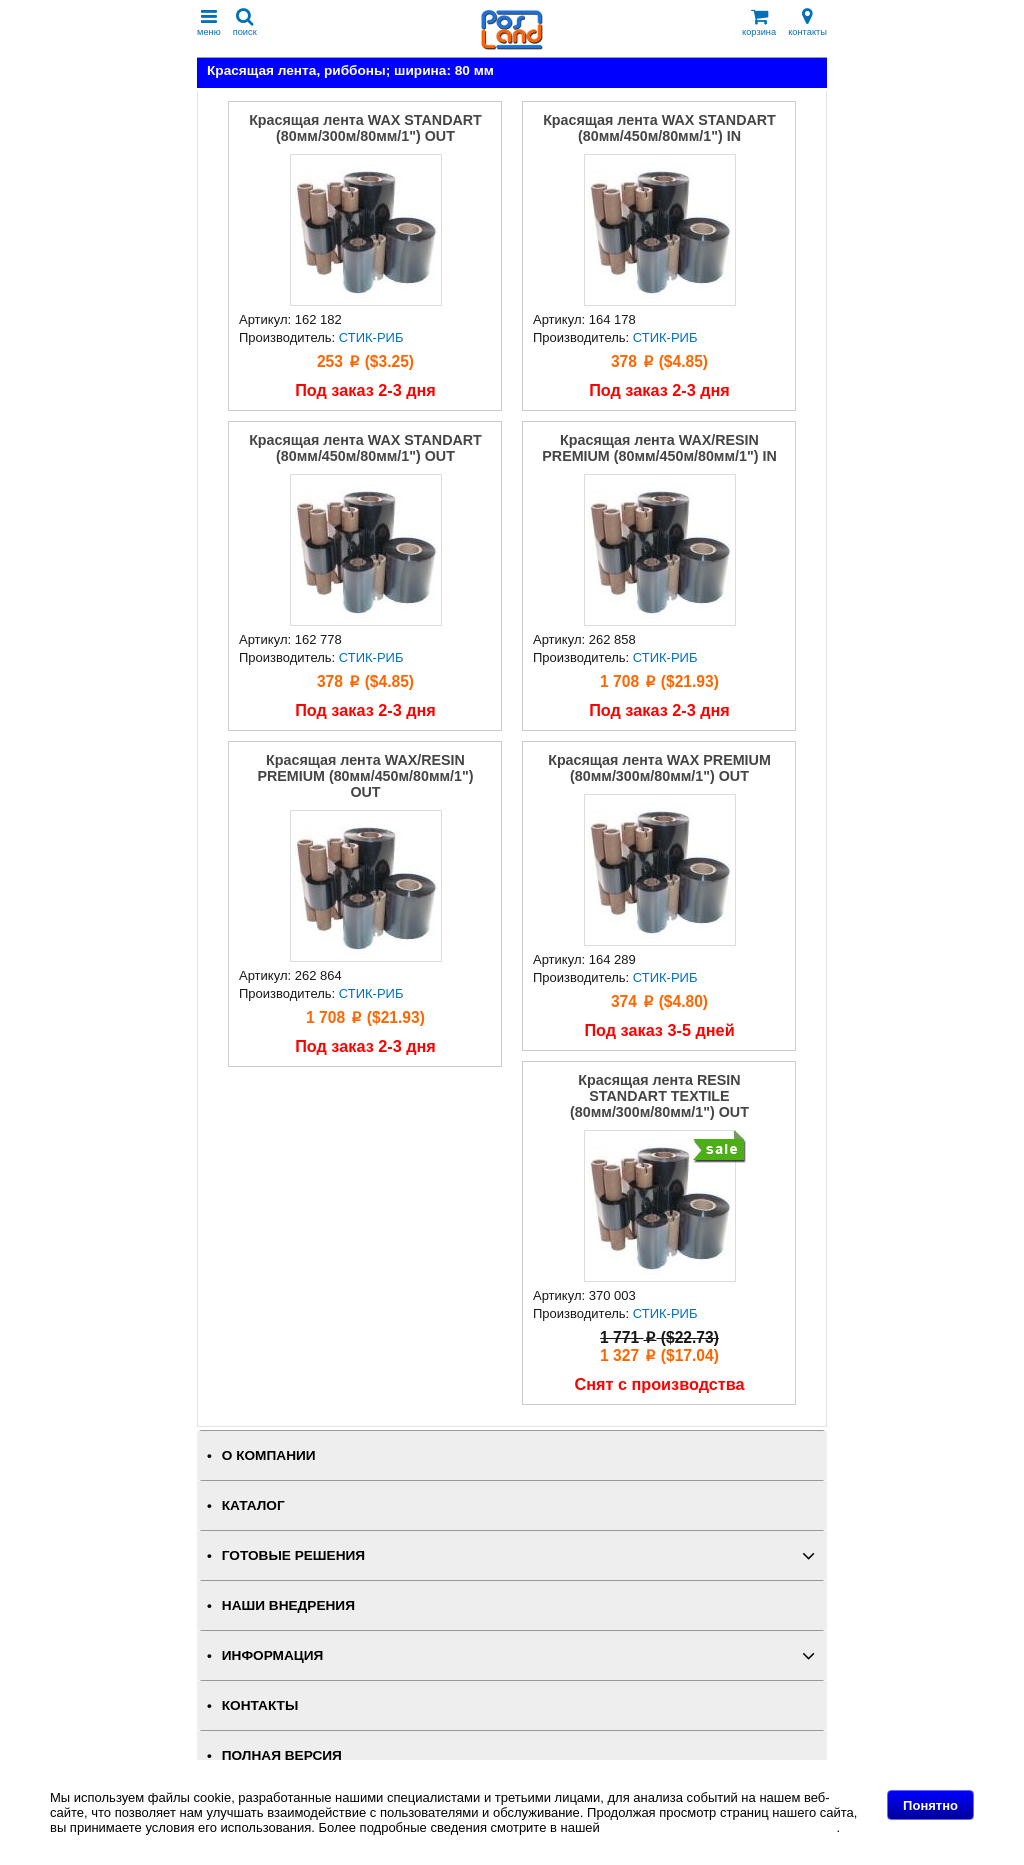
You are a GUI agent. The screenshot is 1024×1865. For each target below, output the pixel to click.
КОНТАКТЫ (260, 1705)
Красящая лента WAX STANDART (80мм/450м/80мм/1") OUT (365, 448)
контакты (807, 22)
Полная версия (282, 1755)
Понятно (930, 1805)
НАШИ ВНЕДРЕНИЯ (288, 1605)
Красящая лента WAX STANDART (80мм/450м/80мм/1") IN (659, 128)
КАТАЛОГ (253, 1505)
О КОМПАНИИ (269, 1455)
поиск (245, 22)
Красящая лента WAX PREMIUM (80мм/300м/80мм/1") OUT (659, 768)
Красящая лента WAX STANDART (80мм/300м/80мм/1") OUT (365, 128)
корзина (759, 22)
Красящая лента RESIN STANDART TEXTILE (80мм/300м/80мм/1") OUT (659, 1096)
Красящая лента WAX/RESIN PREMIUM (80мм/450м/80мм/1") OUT (365, 776)
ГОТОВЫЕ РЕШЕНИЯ (293, 1555)
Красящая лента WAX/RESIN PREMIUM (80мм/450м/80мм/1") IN (659, 448)
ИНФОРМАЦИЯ (273, 1655)
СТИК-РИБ (371, 337)
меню (209, 22)
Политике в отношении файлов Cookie (719, 1827)
